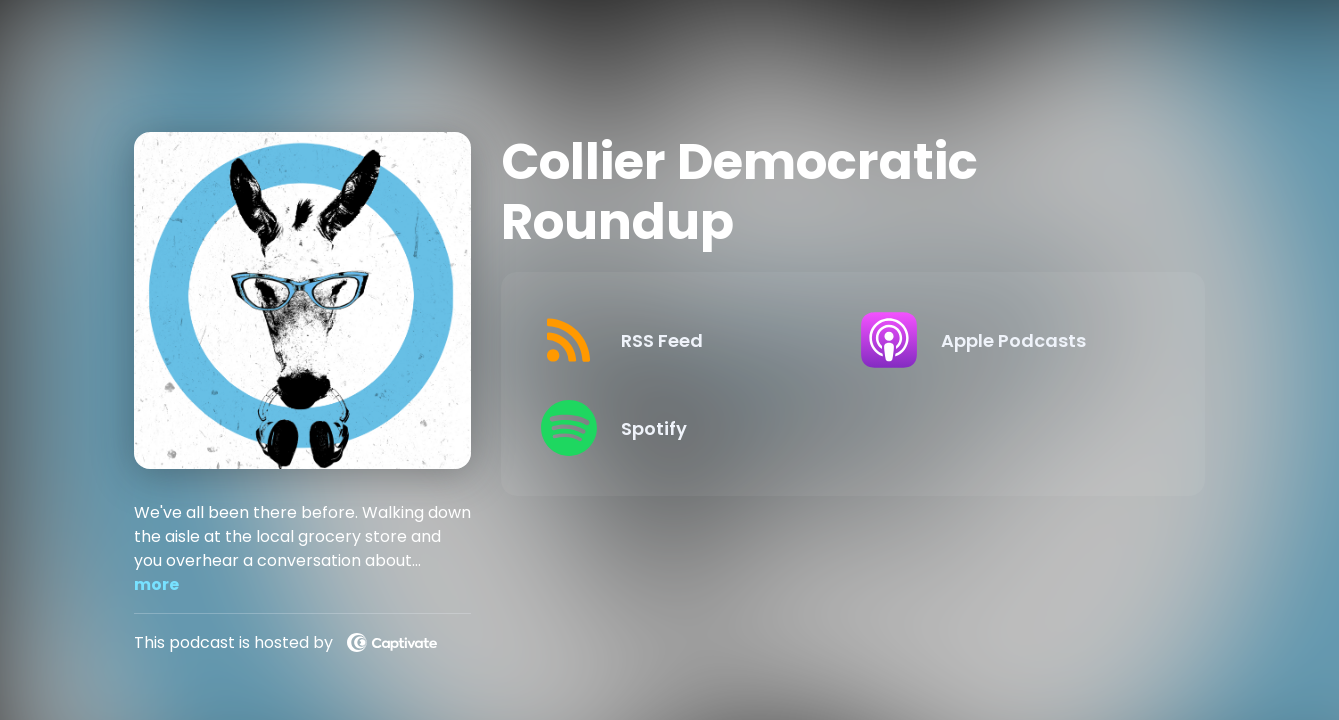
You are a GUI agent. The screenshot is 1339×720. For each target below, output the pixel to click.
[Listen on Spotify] (685, 428)
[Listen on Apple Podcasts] (1005, 340)
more (156, 584)
